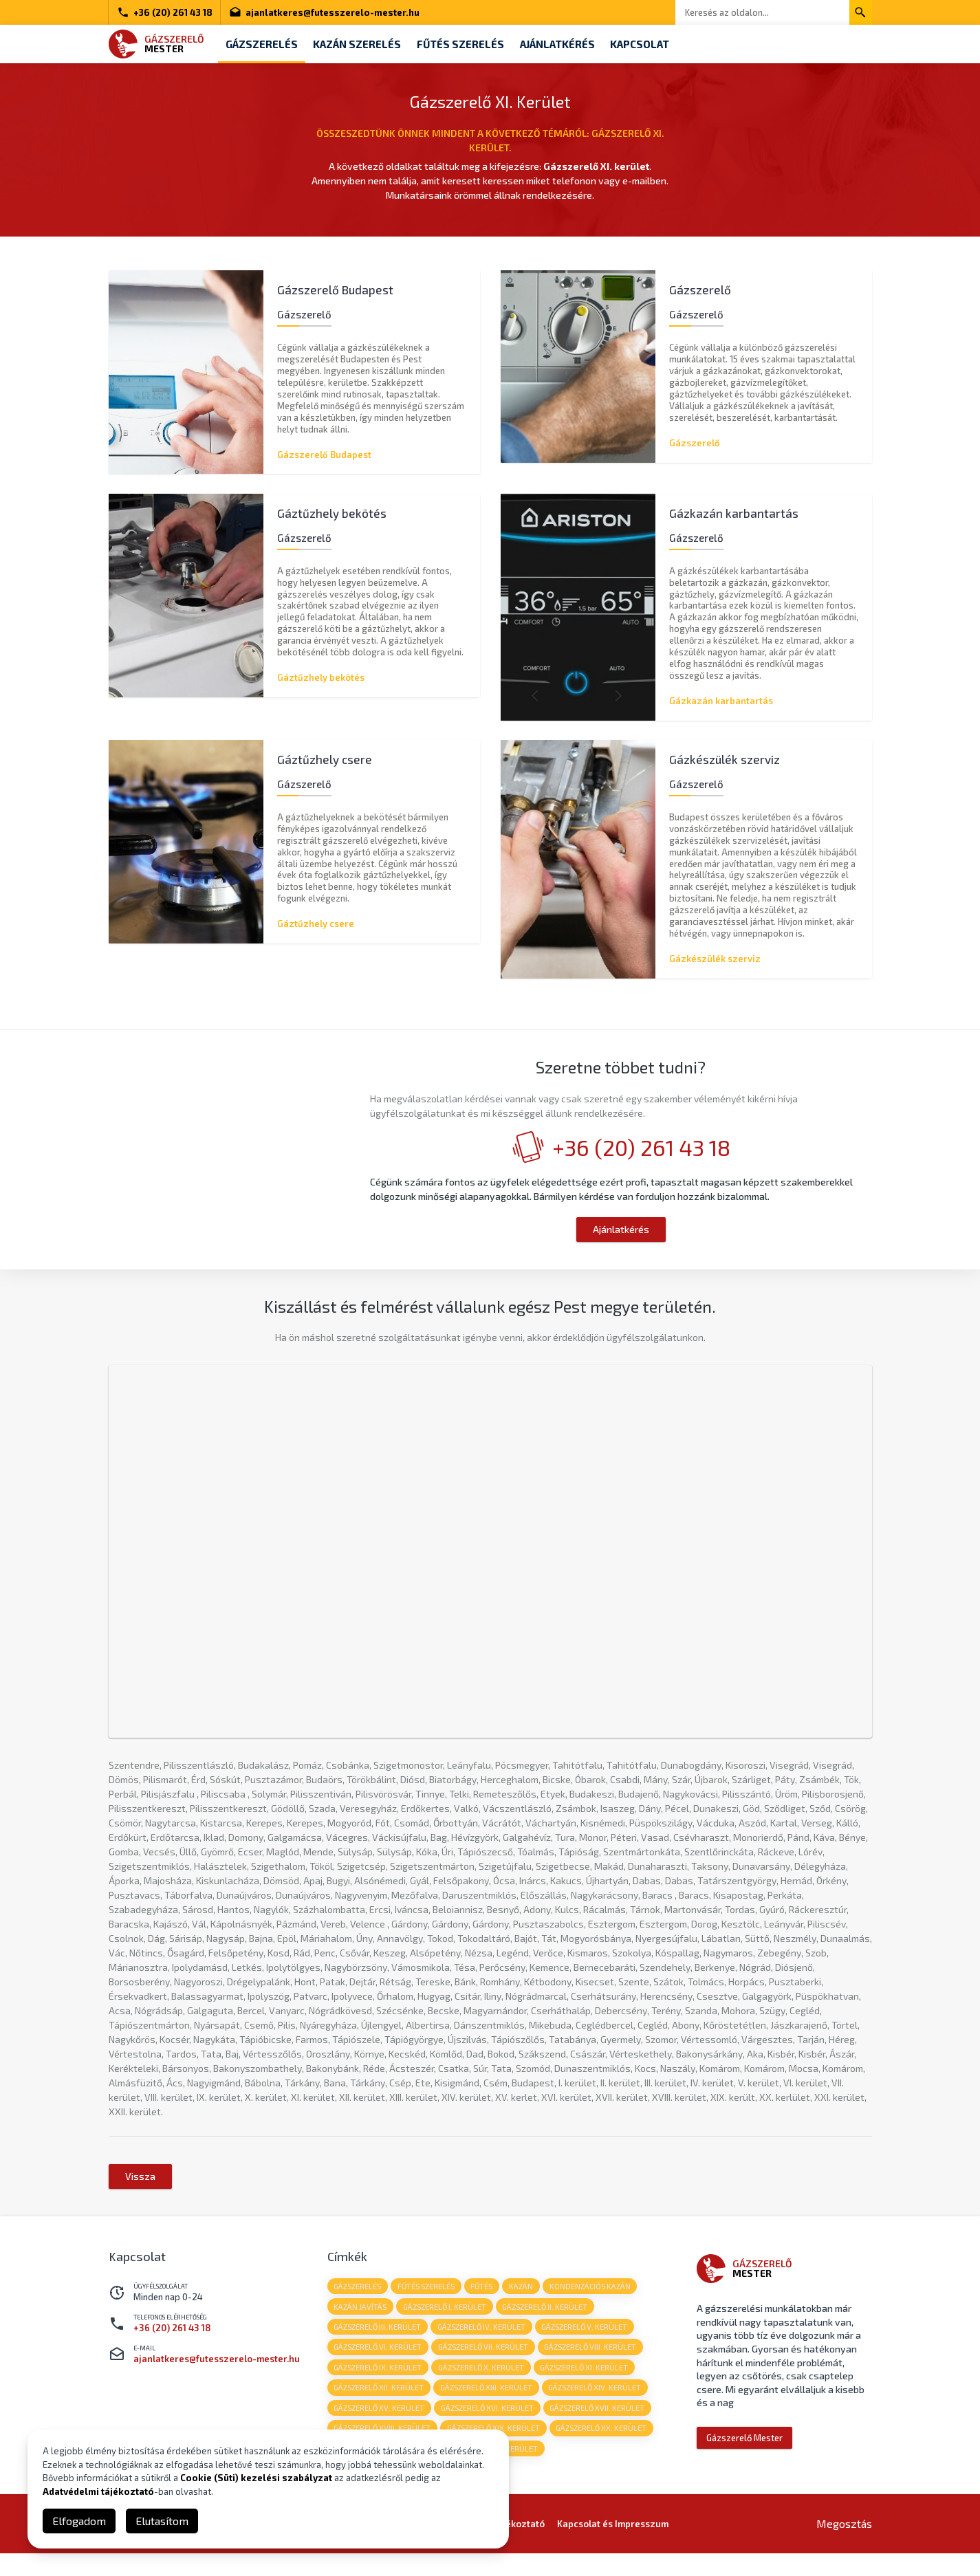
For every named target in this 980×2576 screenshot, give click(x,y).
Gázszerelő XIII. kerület (489, 2406)
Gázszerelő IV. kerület (484, 2342)
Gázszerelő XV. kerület (380, 2427)
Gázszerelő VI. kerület (379, 2363)
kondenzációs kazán (597, 2299)
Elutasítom (161, 2520)
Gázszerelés (263, 44)
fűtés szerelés (428, 2299)
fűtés (486, 2299)
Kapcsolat (657, 44)
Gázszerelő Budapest (324, 453)
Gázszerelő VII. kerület (486, 2363)
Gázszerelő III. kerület (378, 2342)
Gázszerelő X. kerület (484, 2385)
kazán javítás (361, 2321)
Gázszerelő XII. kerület (380, 2406)
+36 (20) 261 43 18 (165, 12)
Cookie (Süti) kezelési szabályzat (256, 2477)
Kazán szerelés (363, 44)
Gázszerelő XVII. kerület (601, 2427)
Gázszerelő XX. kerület (605, 2449)
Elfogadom (79, 2520)
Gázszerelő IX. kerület (379, 2385)
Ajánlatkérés (570, 44)
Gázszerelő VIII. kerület (595, 2363)
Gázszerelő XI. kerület (589, 2385)
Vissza (140, 2189)
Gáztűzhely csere (315, 924)
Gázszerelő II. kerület (549, 2321)
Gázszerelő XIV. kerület (599, 2406)
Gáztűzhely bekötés (320, 677)
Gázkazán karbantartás (721, 700)
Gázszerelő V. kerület (589, 2342)
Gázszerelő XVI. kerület (490, 2427)
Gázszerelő (694, 441)
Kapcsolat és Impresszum (612, 2546)
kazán (527, 2299)
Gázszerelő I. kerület (447, 2321)
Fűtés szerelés (469, 44)
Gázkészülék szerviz (715, 959)
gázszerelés (358, 2299)
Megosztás (844, 2546)
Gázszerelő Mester (744, 2450)
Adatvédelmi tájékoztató (98, 2491)
